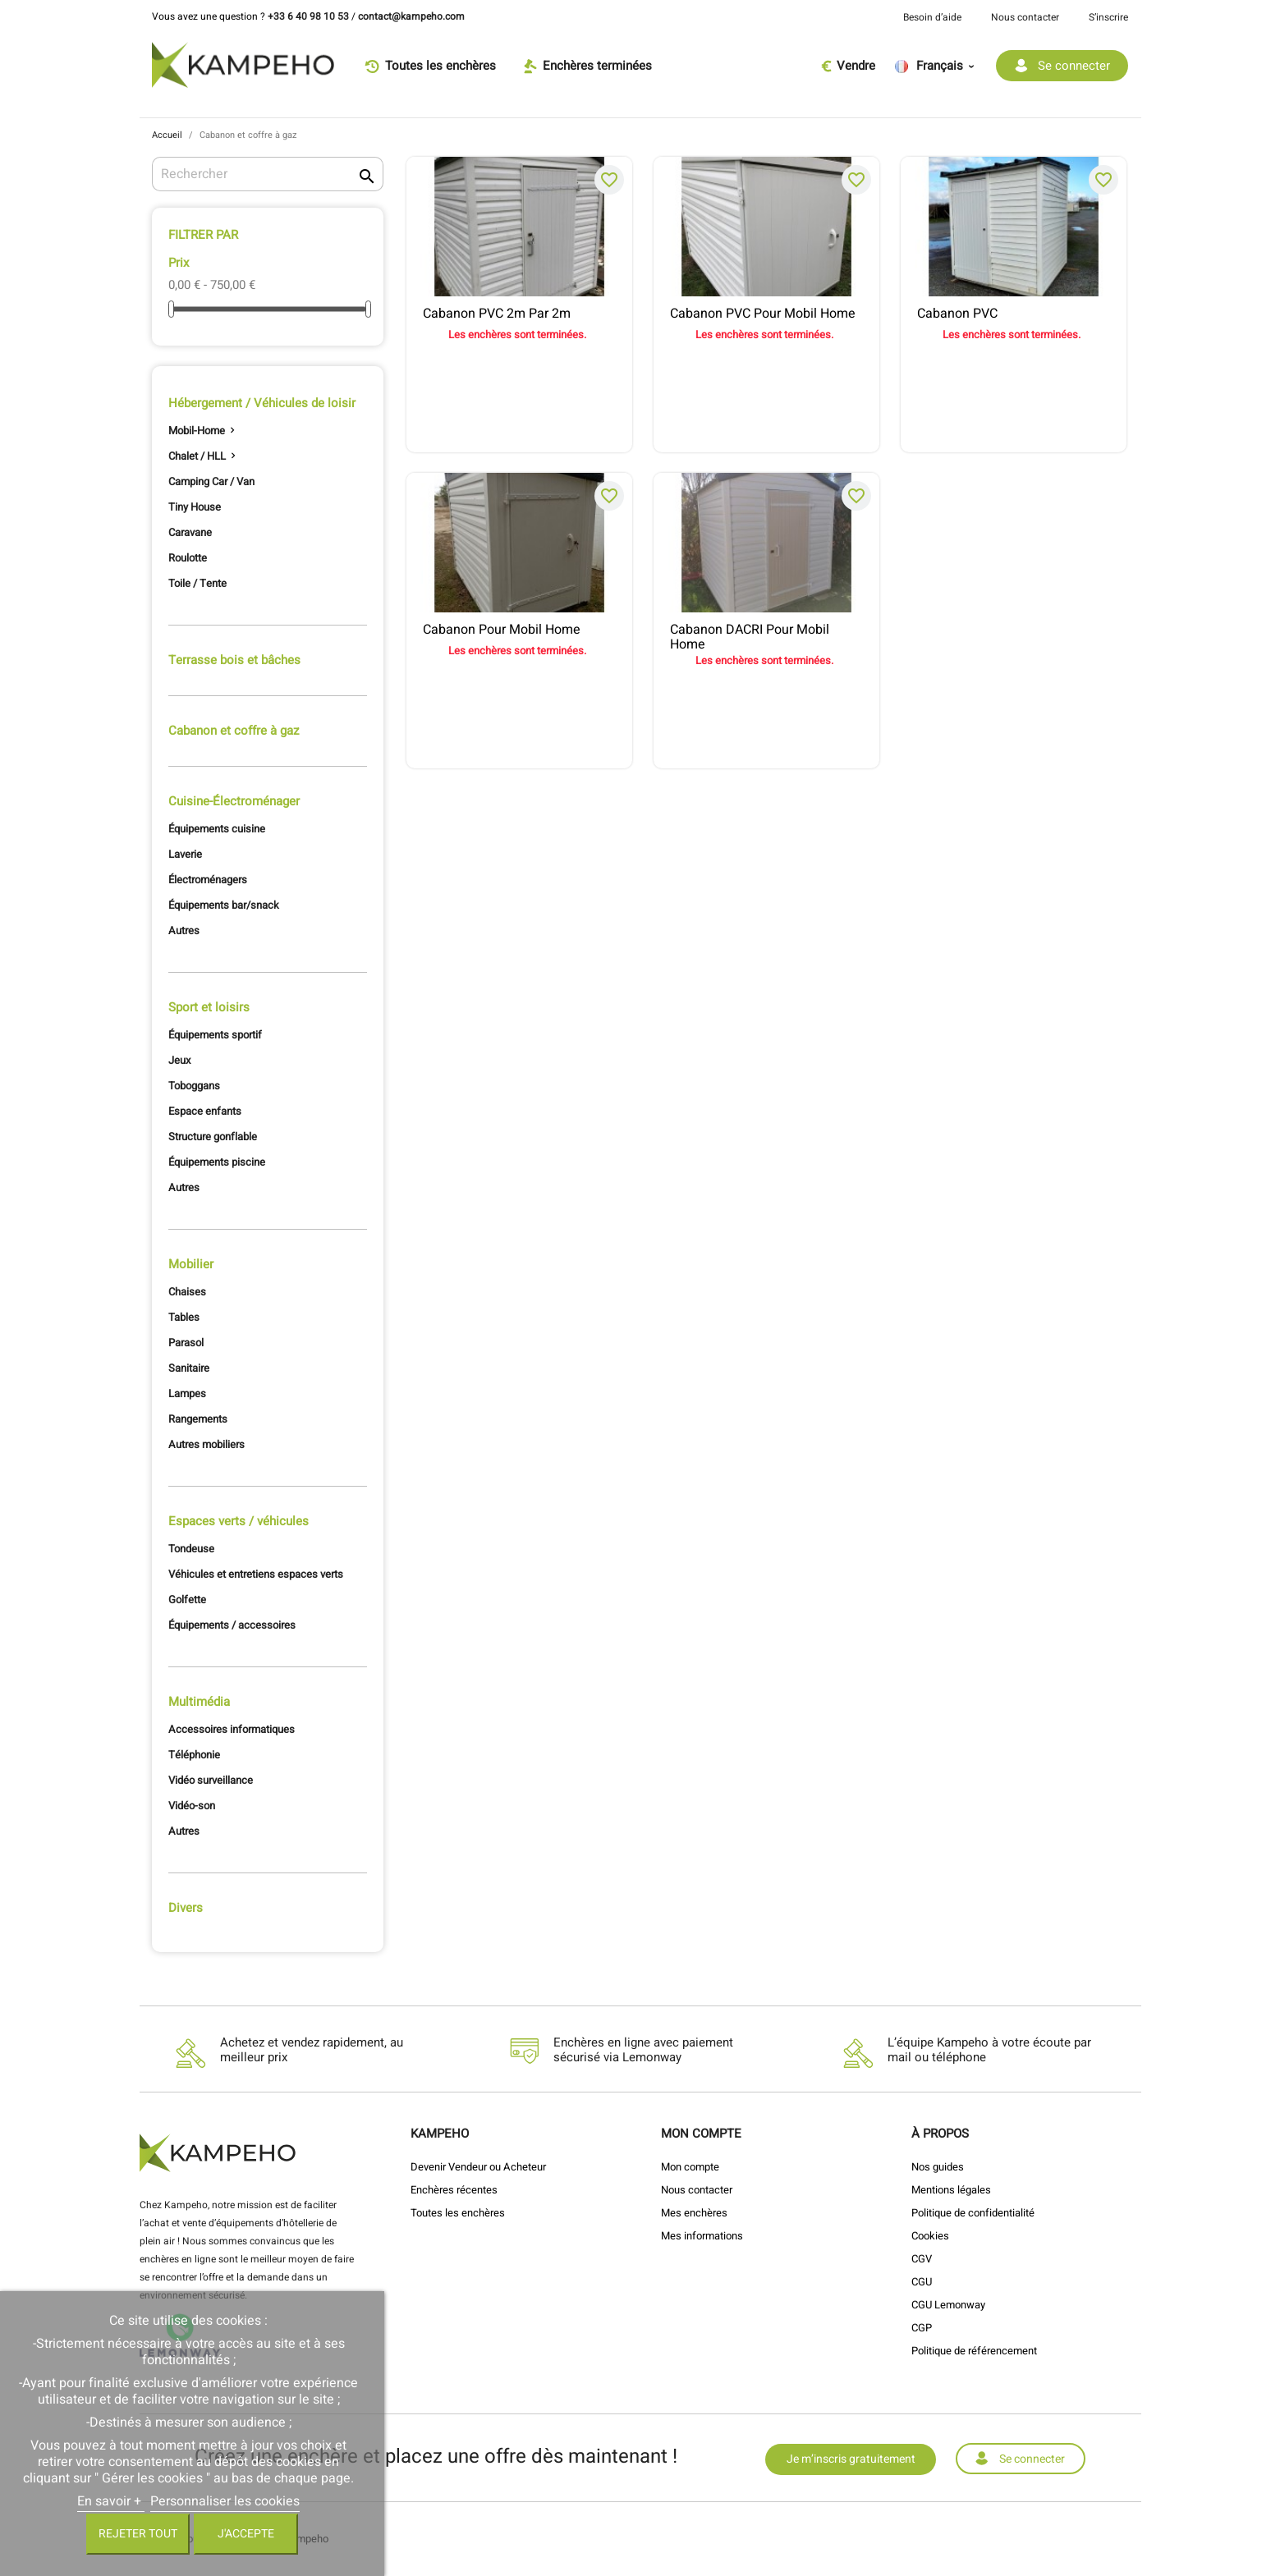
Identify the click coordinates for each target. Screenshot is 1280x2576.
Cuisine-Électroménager (234, 801)
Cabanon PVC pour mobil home (763, 314)
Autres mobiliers (206, 1444)
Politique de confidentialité (973, 2213)
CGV (921, 2259)
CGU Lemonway (948, 2304)
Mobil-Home (196, 430)
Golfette (187, 1599)
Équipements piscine (216, 1162)
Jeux (179, 1060)
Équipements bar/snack (223, 905)
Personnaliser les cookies (225, 2501)
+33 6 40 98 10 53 (308, 16)
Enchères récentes (454, 2190)
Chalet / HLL (197, 456)
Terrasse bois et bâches (234, 660)
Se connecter (1032, 2459)
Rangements (197, 1419)
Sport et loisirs (209, 1007)
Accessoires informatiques (231, 1729)
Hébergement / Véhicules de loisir (262, 403)
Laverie (185, 854)
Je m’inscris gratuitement (851, 2459)
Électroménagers (207, 879)
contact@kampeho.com (411, 16)
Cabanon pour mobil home (501, 630)
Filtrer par (203, 235)
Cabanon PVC (957, 314)
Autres (184, 930)
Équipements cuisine (216, 829)
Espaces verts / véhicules (238, 1521)
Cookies (930, 2236)
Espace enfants (204, 1111)
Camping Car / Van (211, 481)
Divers (185, 1908)
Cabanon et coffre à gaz (233, 731)
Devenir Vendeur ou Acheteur (478, 2167)
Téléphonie (194, 1754)
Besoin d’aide (932, 17)
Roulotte (187, 558)
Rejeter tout (138, 2533)
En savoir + (111, 2501)
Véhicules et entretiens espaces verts (255, 1574)
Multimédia (199, 1702)
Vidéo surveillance (210, 1780)
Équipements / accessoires (232, 1625)
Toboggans (194, 1085)
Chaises (187, 1291)
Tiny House (194, 507)
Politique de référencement (974, 2350)
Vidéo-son (191, 1805)
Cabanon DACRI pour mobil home (749, 635)
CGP (921, 2327)
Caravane (190, 532)
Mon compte (690, 2167)
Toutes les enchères (458, 2213)
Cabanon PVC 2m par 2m (497, 314)
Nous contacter (1025, 17)
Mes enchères (694, 2213)
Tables (184, 1317)
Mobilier (190, 1264)
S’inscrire (1108, 17)
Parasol (186, 1342)
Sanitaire (188, 1368)
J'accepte (246, 2533)
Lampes (187, 1393)
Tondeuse (191, 1548)
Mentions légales (951, 2190)
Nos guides (937, 2167)
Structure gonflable (212, 1136)
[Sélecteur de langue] (939, 65)
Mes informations (702, 2236)
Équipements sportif (215, 1035)
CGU (921, 2282)
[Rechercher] (268, 174)
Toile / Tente (197, 583)
